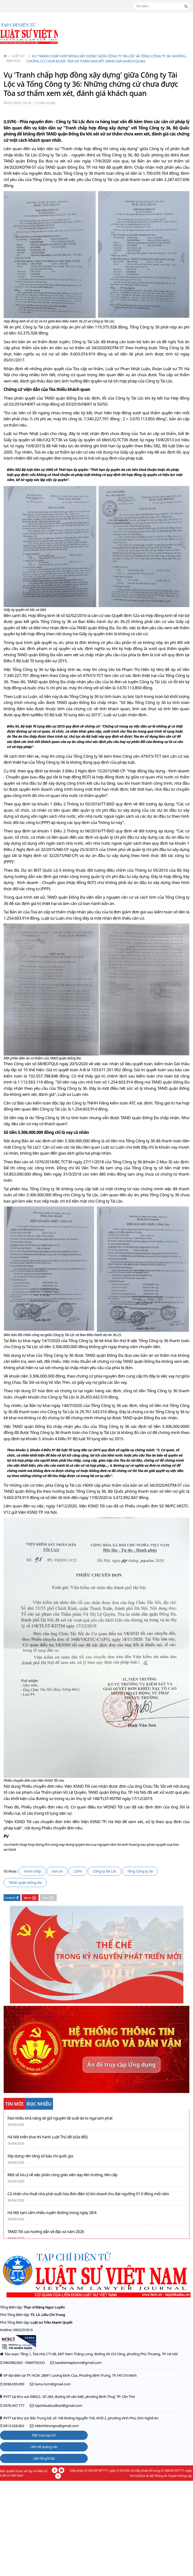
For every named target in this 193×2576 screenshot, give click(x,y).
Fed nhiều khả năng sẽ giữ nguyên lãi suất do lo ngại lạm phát (60, 2118)
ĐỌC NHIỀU (39, 2104)
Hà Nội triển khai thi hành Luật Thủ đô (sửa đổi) (47, 2137)
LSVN (77, 1871)
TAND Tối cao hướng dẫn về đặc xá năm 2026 (45, 2231)
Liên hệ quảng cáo (43, 2446)
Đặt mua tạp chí (44, 2435)
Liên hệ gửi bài (43, 2458)
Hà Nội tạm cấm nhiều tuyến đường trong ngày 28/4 (51, 2212)
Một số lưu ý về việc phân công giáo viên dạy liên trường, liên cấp (62, 2174)
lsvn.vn (57, 1871)
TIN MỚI (14, 2104)
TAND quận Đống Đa (25, 1882)
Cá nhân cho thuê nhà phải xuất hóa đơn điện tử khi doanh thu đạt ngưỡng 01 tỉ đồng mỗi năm (88, 2193)
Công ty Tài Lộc (104, 1871)
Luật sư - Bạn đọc (16, 58)
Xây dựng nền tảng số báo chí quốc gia (40, 2156)
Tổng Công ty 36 (140, 1871)
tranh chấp (32, 1871)
